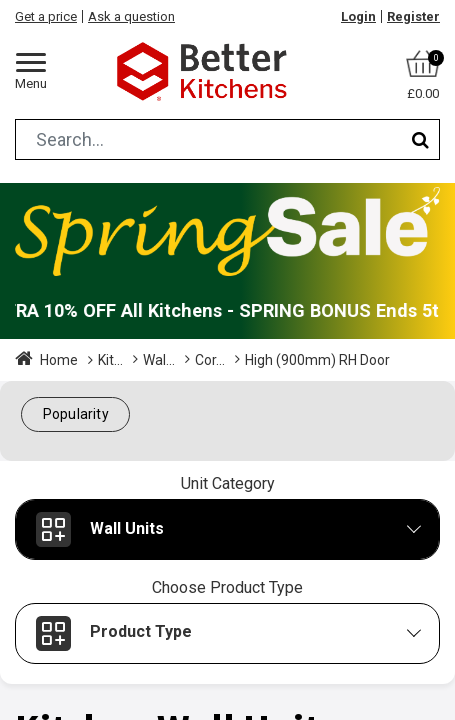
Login (358, 16)
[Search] (420, 139)
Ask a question (131, 16)
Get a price (46, 16)
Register (413, 16)
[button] (75, 414)
